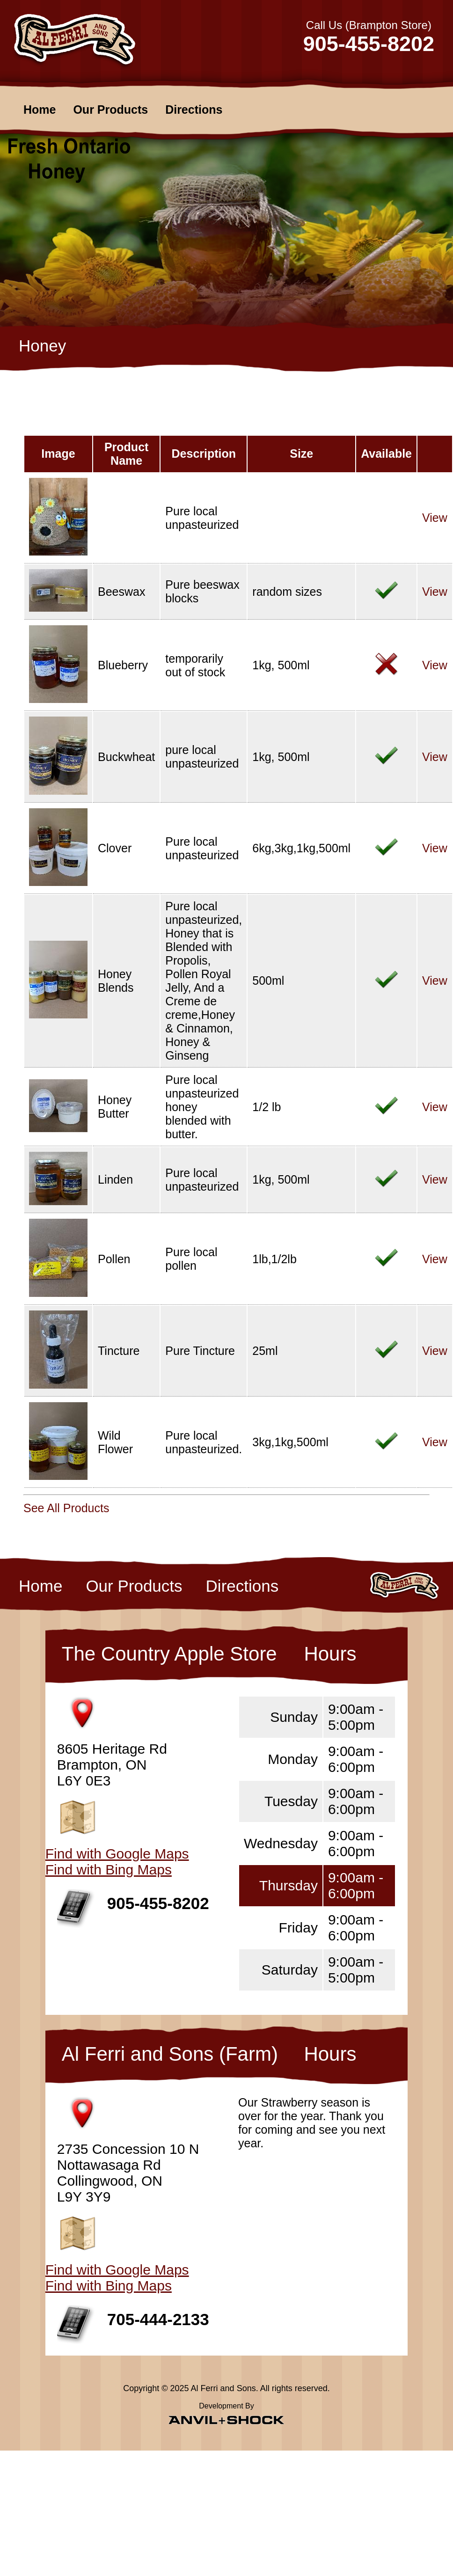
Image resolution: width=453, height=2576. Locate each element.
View (434, 517)
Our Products (110, 109)
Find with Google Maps (117, 1853)
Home (39, 109)
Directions (193, 109)
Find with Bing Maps (108, 1869)
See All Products (66, 1508)
